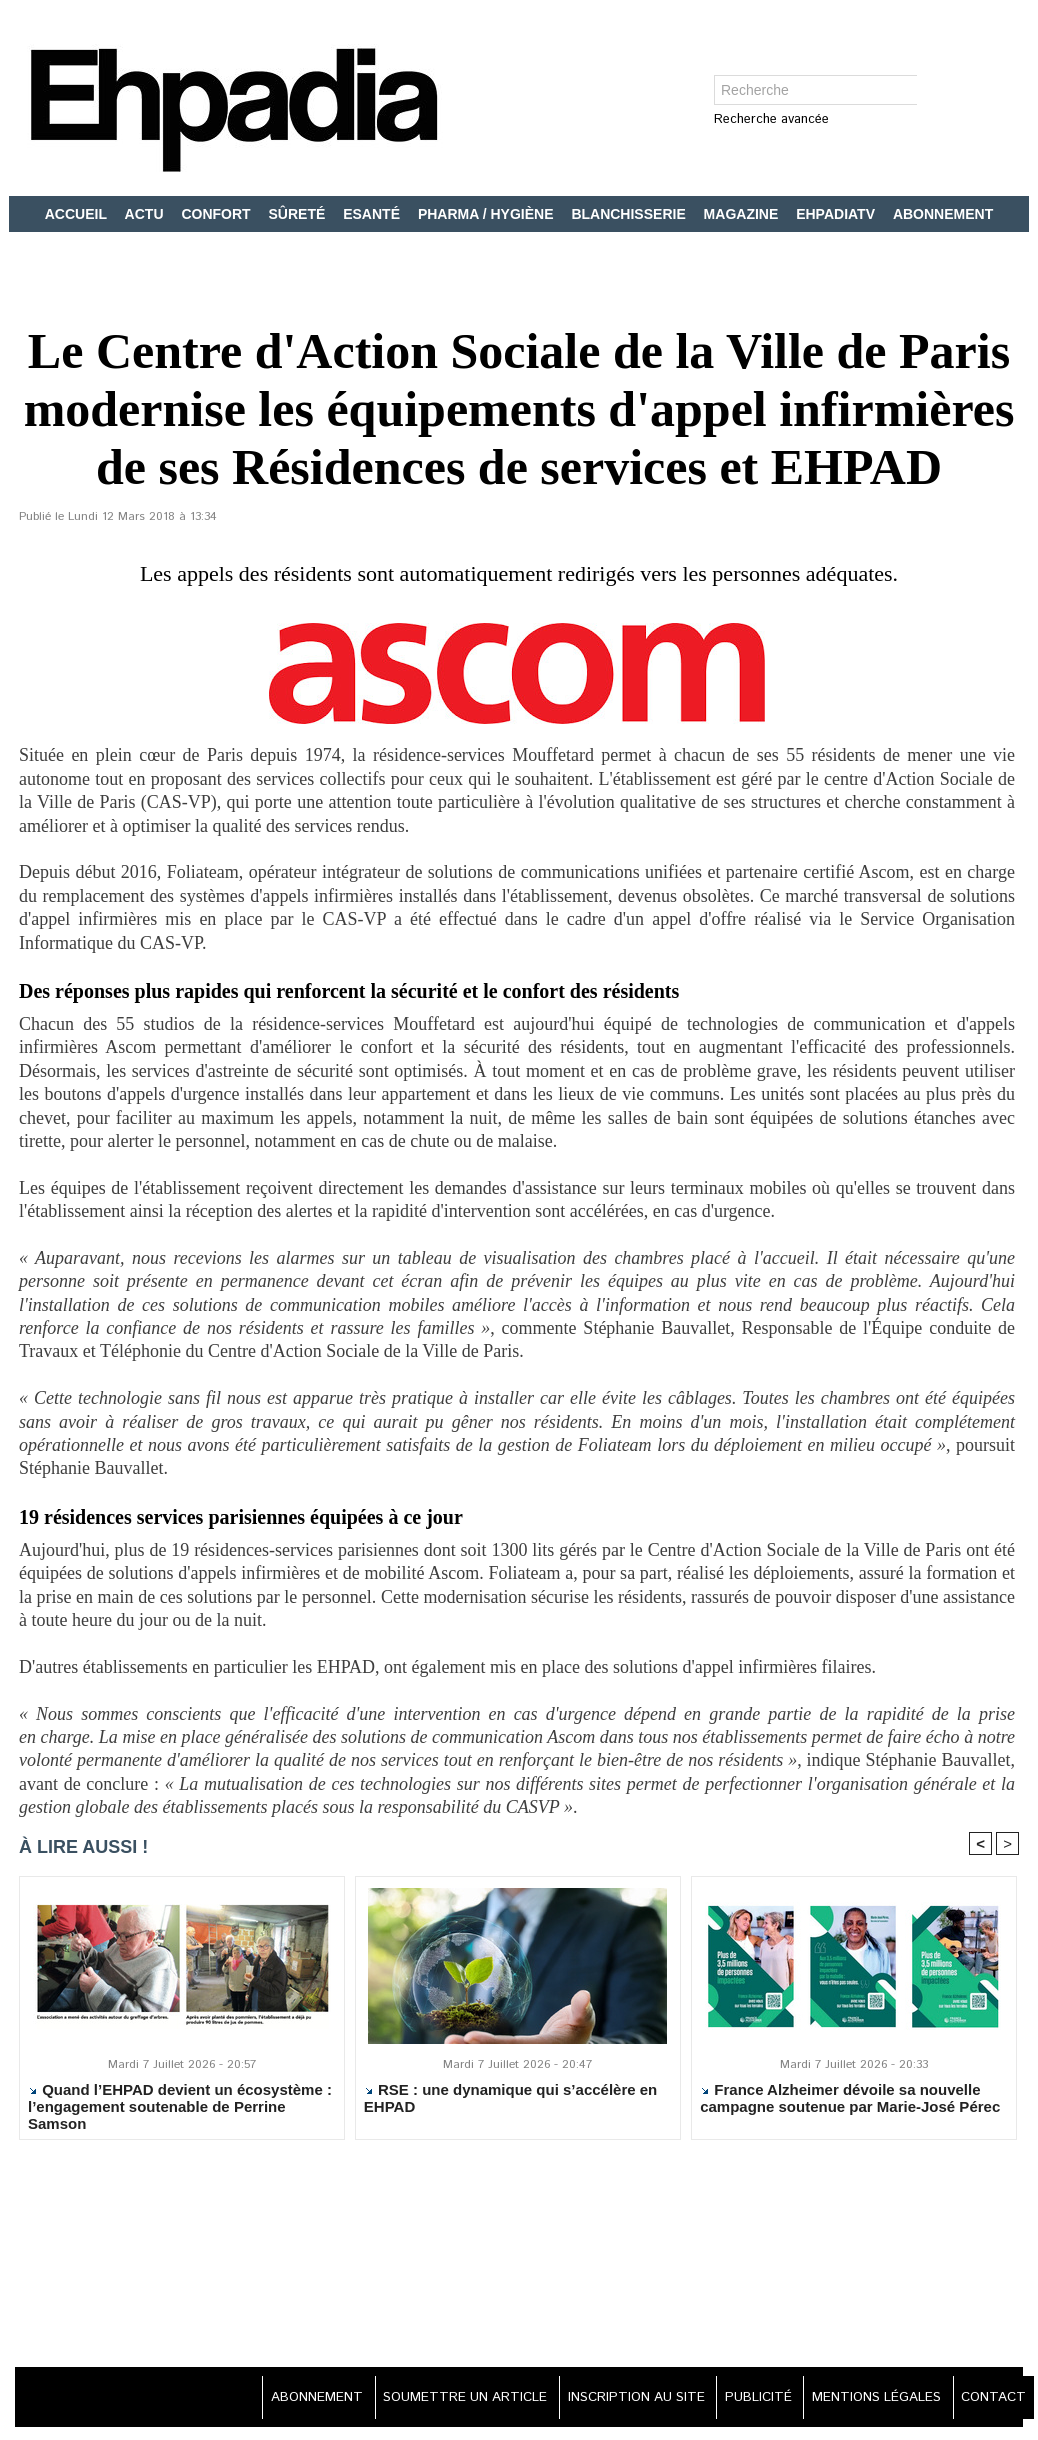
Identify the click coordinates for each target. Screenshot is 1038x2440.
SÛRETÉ (299, 214)
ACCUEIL (78, 214)
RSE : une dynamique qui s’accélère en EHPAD (510, 2101)
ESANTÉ (373, 214)
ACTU (146, 214)
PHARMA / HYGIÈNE (488, 214)
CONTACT (990, 2400)
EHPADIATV (837, 214)
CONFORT (217, 214)
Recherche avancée (771, 120)
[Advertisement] (519, 2258)
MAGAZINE (743, 214)
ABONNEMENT (943, 214)
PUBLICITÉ (741, 2400)
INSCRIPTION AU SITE (611, 2400)
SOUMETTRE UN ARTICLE (430, 2400)
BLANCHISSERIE (630, 214)
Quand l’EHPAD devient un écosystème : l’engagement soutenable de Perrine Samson (180, 2109)
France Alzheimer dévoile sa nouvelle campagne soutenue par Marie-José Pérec (850, 2101)
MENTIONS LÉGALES (867, 2400)
